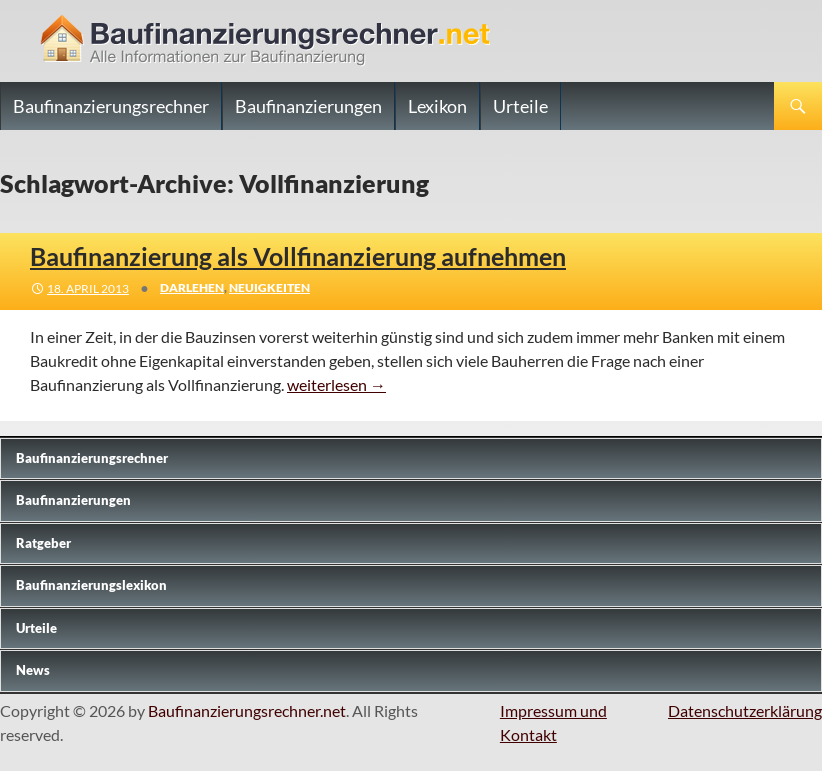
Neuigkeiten (269, 287)
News (33, 670)
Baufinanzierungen (308, 106)
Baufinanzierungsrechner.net (247, 710)
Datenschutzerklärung (745, 710)
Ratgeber (43, 543)
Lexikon (437, 106)
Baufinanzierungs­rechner (92, 458)
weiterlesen (336, 384)
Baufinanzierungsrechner (111, 106)
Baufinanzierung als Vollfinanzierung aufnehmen (298, 256)
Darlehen (192, 287)
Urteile (520, 106)
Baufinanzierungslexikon (91, 585)
